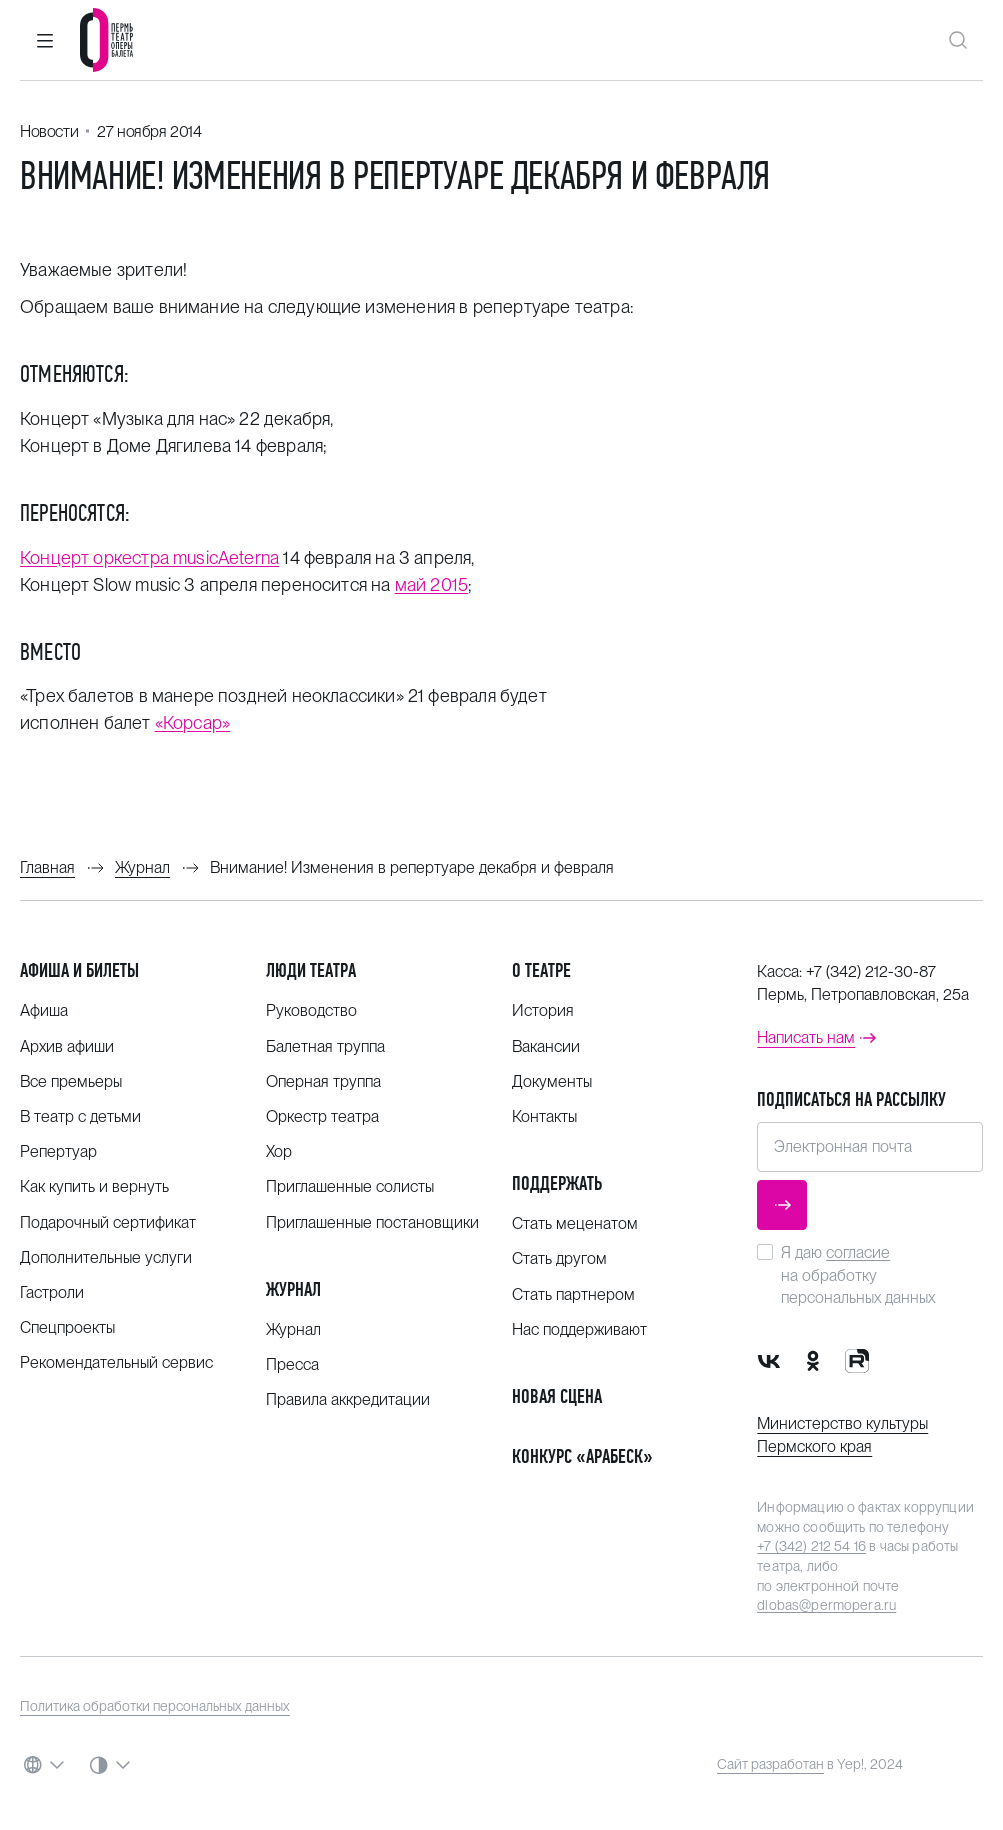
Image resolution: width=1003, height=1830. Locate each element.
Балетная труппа (325, 1046)
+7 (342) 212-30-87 (871, 971)
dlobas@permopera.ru (826, 1605)
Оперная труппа (323, 1081)
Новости (49, 131)
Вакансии (546, 1046)
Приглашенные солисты (350, 1186)
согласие (858, 1252)
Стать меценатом (575, 1223)
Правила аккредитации (348, 1399)
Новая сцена (557, 1396)
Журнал (293, 1289)
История (543, 1010)
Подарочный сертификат (108, 1222)
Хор (279, 1151)
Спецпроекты (67, 1327)
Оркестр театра (322, 1116)
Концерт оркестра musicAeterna (149, 557)
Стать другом (559, 1258)
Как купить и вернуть (94, 1186)
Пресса (292, 1364)
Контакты (544, 1116)
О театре (541, 970)
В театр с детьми (80, 1116)
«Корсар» (192, 722)
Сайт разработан (770, 1764)
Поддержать (557, 1183)
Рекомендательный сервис (116, 1362)
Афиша (44, 1010)
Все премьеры (71, 1081)
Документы (552, 1081)
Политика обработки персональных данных (155, 1706)
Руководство (311, 1010)
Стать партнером (573, 1294)
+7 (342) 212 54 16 (811, 1546)
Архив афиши (67, 1046)
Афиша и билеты (79, 970)
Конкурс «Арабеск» (582, 1456)
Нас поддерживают (579, 1329)
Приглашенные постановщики (372, 1222)
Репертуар (58, 1151)
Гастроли (52, 1292)
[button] (45, 40)
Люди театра (311, 970)
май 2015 (431, 584)
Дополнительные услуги (106, 1257)
